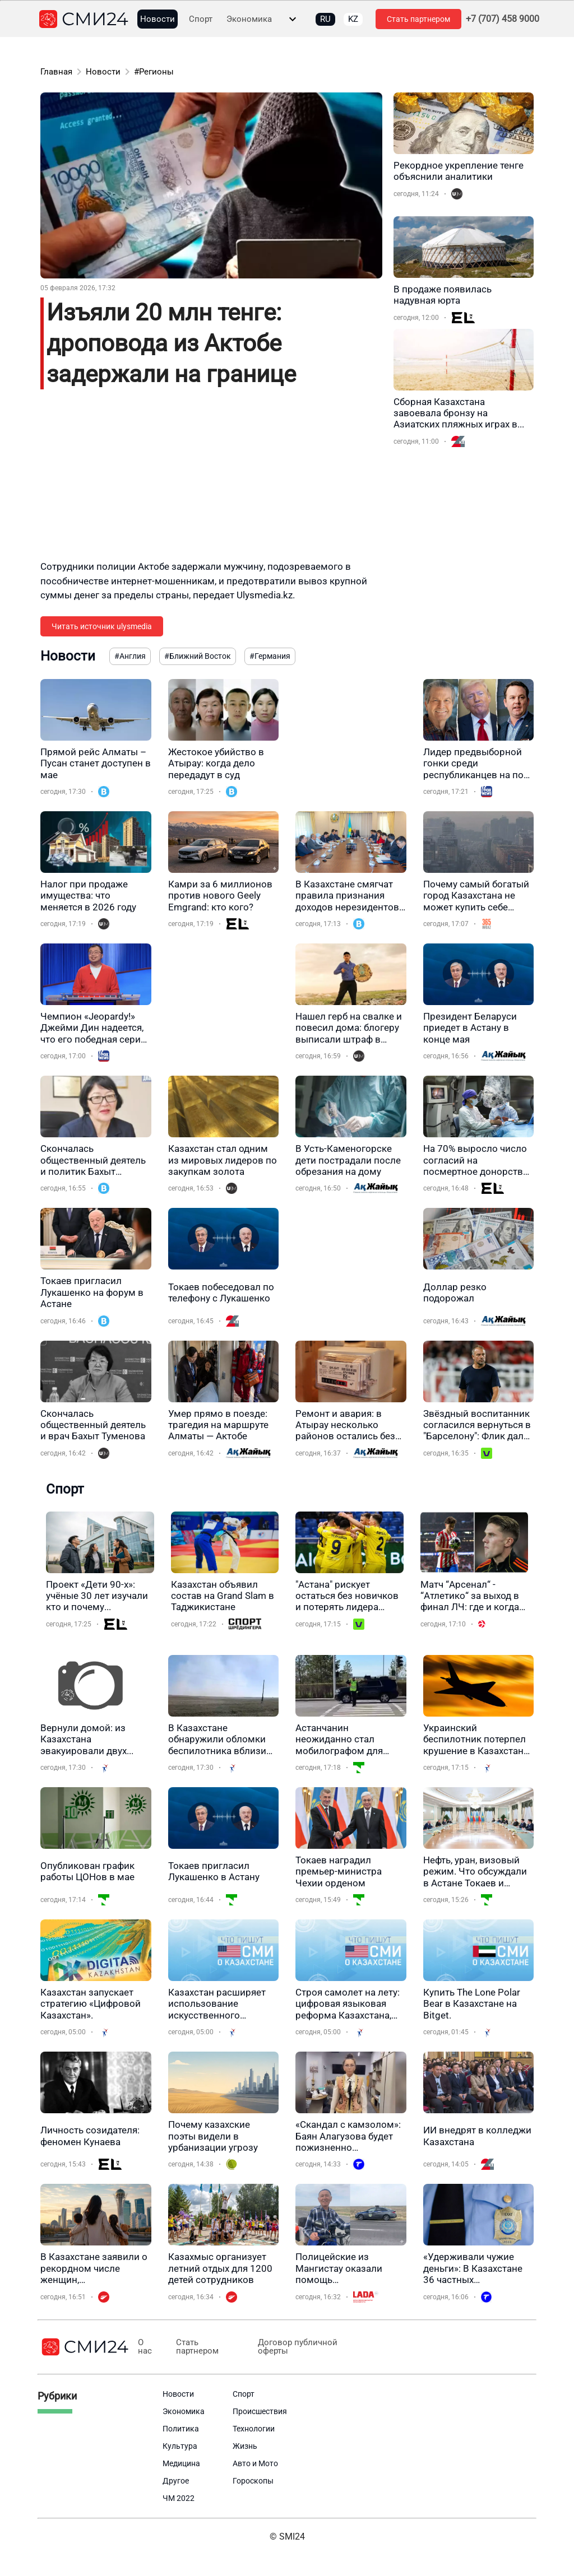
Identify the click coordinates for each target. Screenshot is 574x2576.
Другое (176, 2480)
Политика (181, 2428)
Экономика (249, 19)
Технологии (254, 2428)
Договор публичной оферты (294, 2346)
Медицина (181, 2463)
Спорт (200, 19)
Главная (56, 72)
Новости (157, 19)
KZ (353, 19)
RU (325, 19)
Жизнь (245, 2446)
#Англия (130, 656)
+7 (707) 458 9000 (502, 19)
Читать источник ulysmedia (102, 626)
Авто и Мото (255, 2463)
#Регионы (154, 72)
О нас (145, 2346)
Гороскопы (253, 2480)
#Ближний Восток (197, 656)
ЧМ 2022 (179, 2498)
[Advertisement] (211, 481)
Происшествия (260, 2411)
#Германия (269, 656)
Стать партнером (418, 19)
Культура (180, 2446)
